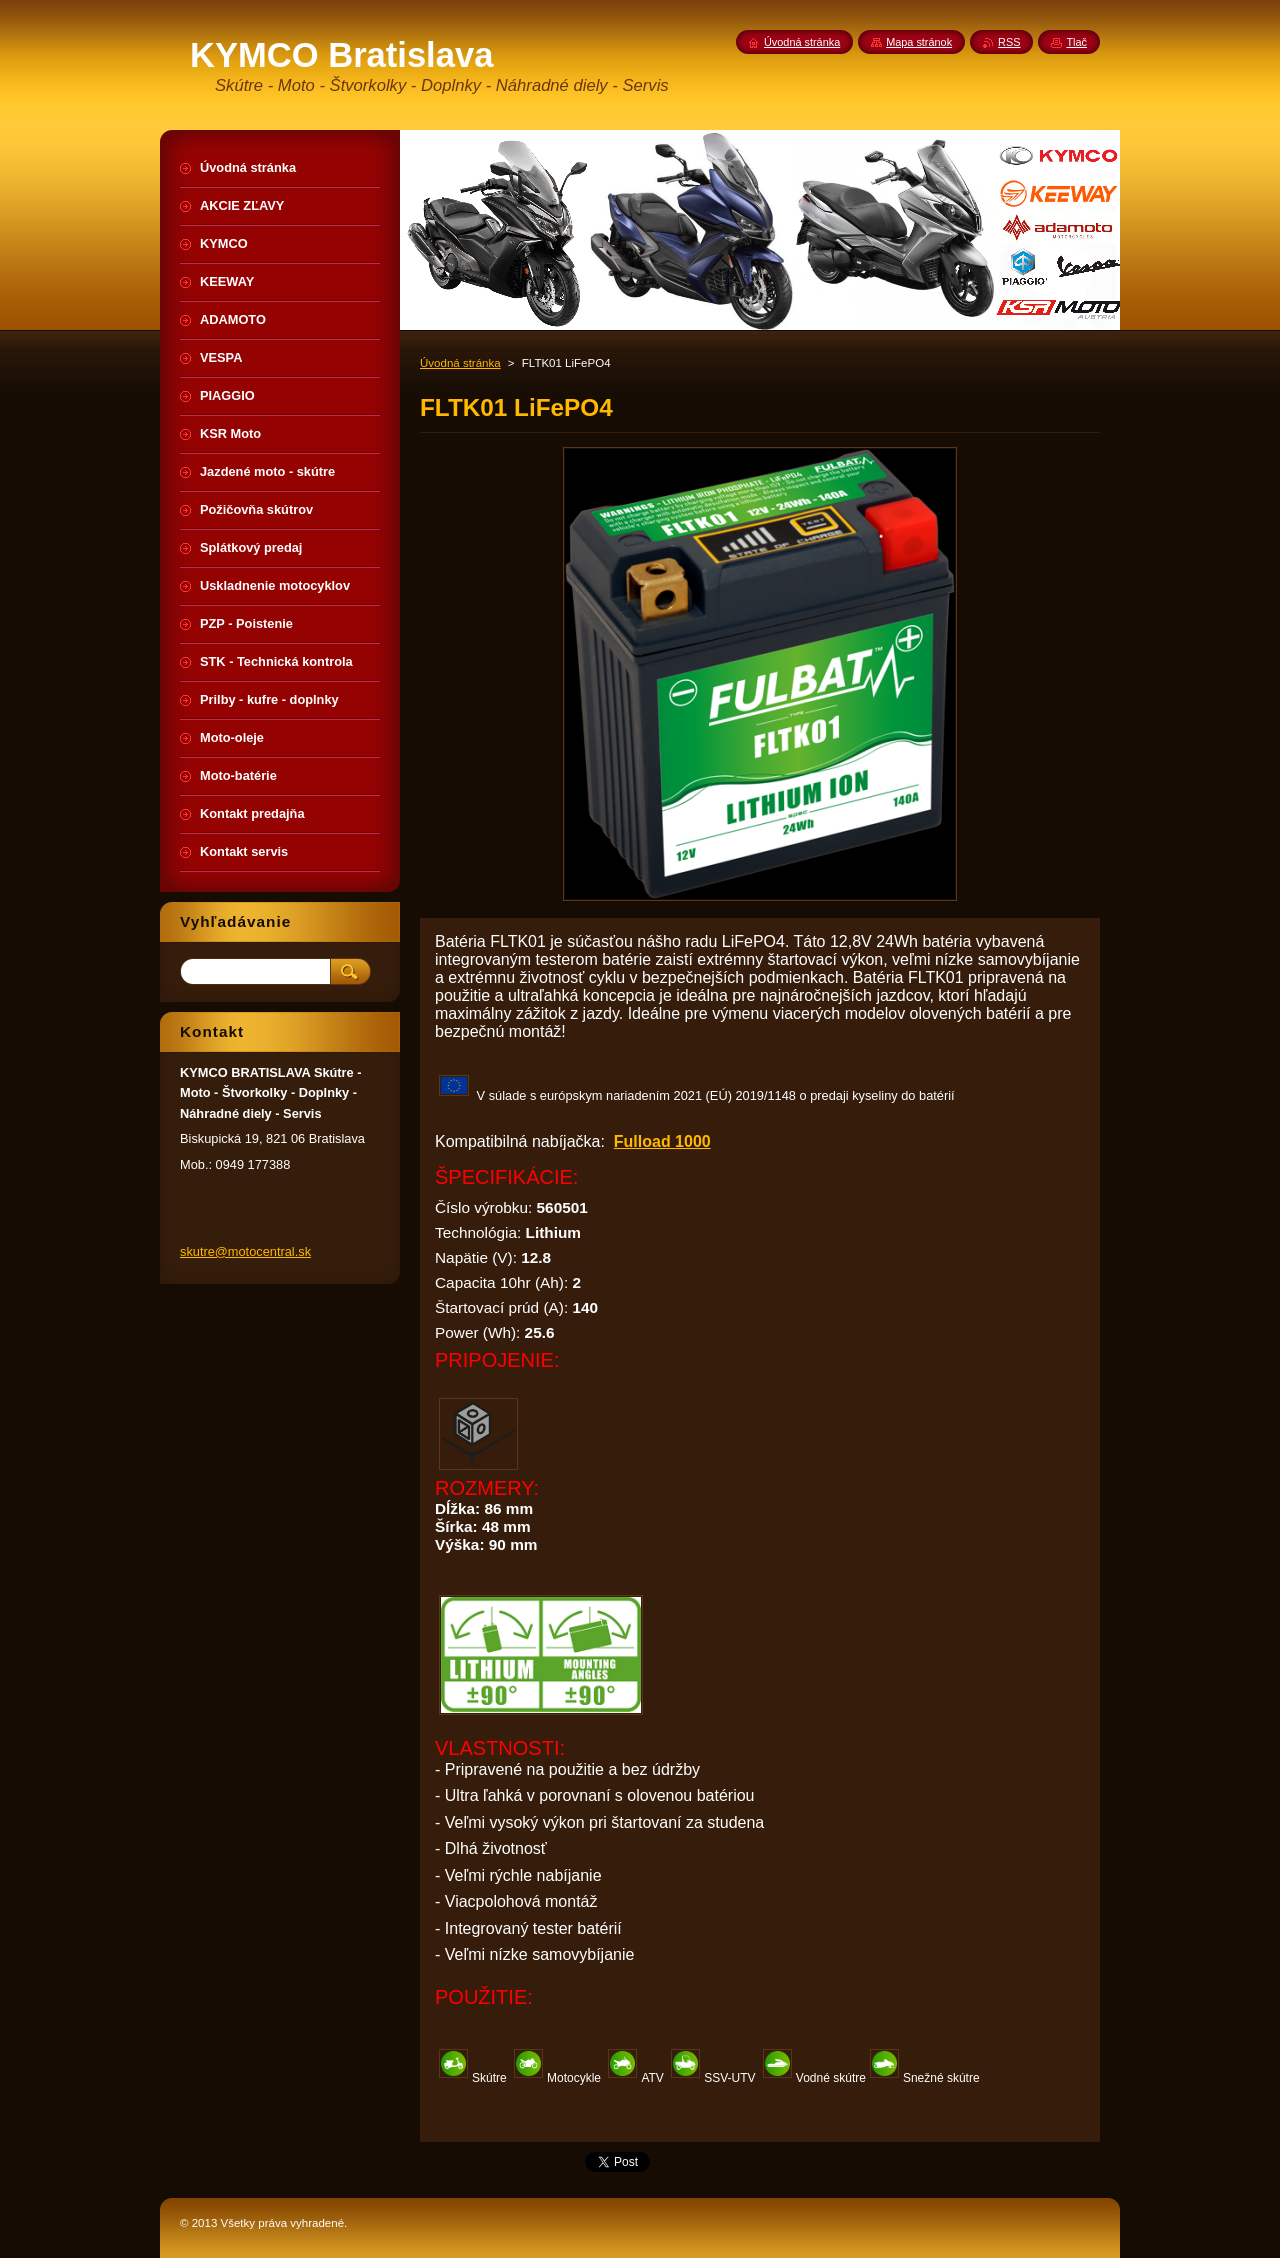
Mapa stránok (919, 42)
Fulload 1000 (662, 1141)
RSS (1009, 42)
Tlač (1076, 42)
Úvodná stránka (460, 363)
